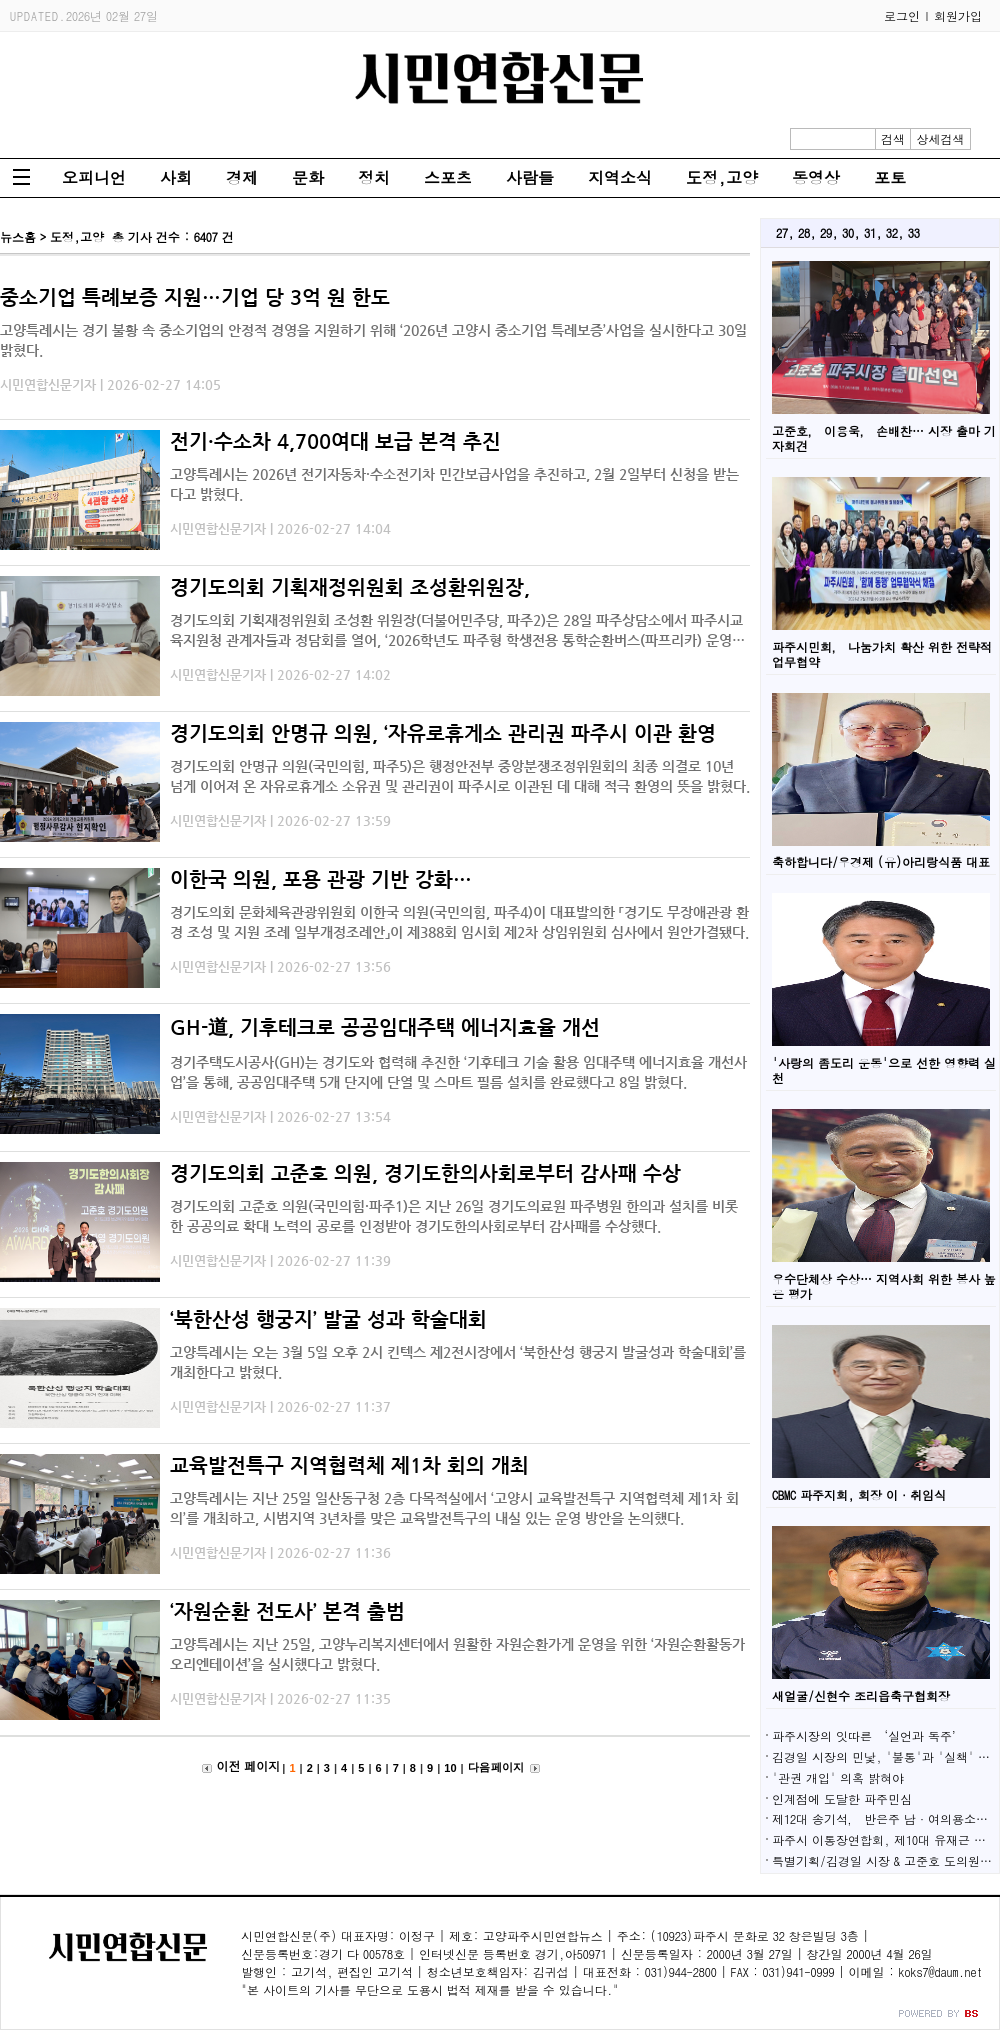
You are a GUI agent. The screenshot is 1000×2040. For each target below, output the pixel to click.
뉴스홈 (18, 236)
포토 (890, 177)
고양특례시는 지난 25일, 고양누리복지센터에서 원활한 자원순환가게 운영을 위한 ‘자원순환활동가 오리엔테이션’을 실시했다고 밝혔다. (457, 1654)
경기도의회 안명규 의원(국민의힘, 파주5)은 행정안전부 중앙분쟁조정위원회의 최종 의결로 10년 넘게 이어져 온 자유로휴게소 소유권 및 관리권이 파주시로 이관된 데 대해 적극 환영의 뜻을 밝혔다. (460, 776)
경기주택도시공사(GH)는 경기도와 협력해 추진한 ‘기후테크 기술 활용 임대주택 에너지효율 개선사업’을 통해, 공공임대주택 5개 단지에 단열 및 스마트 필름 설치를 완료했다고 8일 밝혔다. (458, 1072)
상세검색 (941, 138)
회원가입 (958, 15)
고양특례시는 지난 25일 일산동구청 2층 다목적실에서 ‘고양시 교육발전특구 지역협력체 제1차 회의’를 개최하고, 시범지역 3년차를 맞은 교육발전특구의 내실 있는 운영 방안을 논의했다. (454, 1508)
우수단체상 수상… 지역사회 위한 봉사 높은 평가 (884, 1286)
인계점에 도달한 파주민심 (842, 1798)
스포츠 (448, 177)
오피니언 (94, 177)
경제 (242, 177)
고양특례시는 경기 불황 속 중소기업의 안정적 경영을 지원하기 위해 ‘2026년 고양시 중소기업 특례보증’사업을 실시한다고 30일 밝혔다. (373, 340)
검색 (893, 138)
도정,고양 (722, 177)
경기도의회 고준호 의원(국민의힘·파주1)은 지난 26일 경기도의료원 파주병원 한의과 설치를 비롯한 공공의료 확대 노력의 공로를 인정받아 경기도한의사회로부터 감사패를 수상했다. (454, 1216)
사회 (176, 177)
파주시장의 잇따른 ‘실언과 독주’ (868, 1735)
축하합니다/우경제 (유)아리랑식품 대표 (881, 861)
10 (450, 1768)
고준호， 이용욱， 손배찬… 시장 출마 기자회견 (884, 438)
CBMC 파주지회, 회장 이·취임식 (859, 1494)
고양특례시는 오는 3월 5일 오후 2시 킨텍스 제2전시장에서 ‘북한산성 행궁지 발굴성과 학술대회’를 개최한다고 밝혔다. (458, 1362)
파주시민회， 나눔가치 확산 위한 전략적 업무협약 (882, 654)
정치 (374, 177)
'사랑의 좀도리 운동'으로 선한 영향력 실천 (884, 1070)
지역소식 (620, 177)
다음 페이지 (496, 1767)
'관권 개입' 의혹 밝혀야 (838, 1777)
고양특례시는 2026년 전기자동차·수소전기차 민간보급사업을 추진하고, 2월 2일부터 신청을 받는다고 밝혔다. (454, 484)
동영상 (816, 177)
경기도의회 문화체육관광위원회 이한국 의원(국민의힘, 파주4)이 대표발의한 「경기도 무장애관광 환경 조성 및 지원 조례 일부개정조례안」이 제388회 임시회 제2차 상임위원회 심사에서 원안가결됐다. (459, 922)
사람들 (530, 177)
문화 (308, 177)
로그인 (902, 15)
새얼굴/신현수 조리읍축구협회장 (861, 1695)
